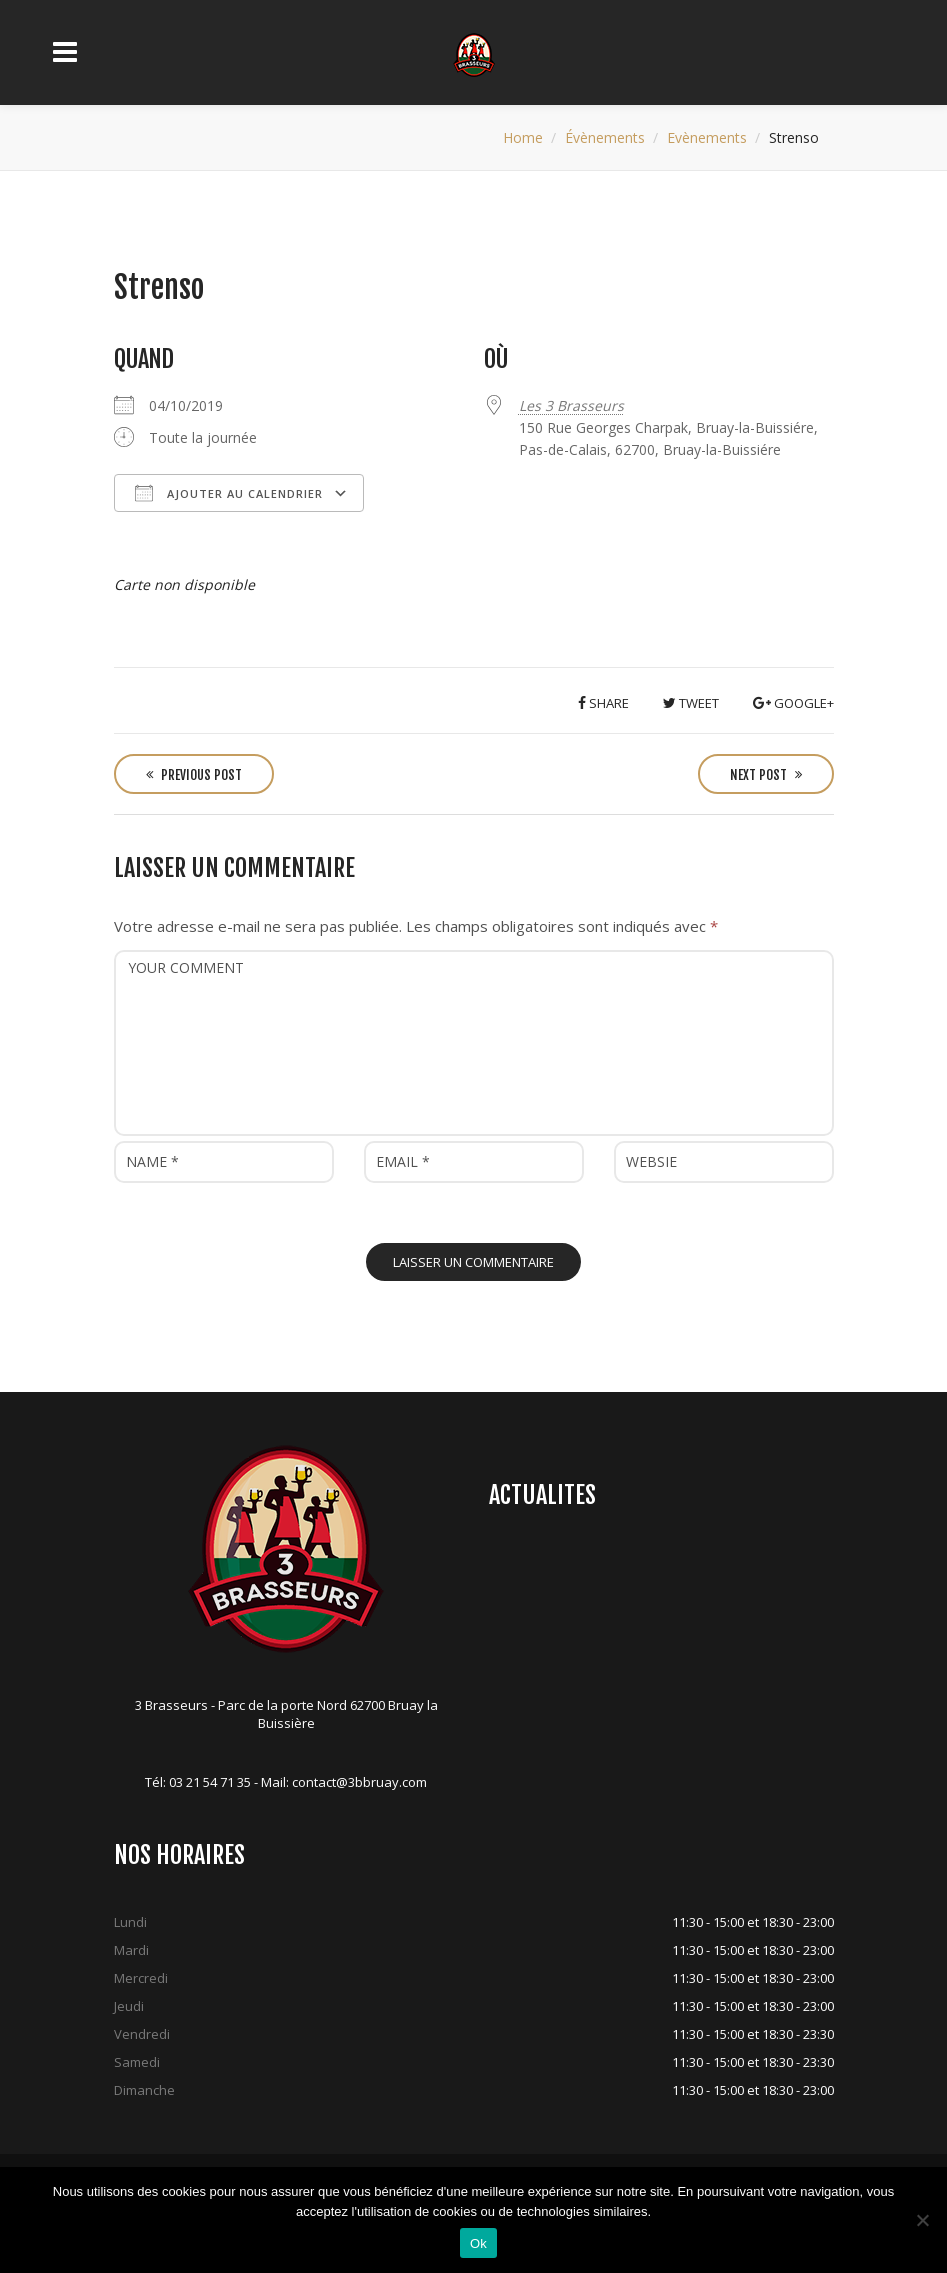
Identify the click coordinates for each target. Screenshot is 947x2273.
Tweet (691, 703)
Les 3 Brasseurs (571, 405)
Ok (478, 2243)
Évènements (605, 137)
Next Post (766, 775)
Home (523, 137)
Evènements (707, 137)
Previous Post (194, 775)
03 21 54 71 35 (210, 1782)
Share (603, 703)
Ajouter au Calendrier (229, 493)
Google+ (793, 703)
